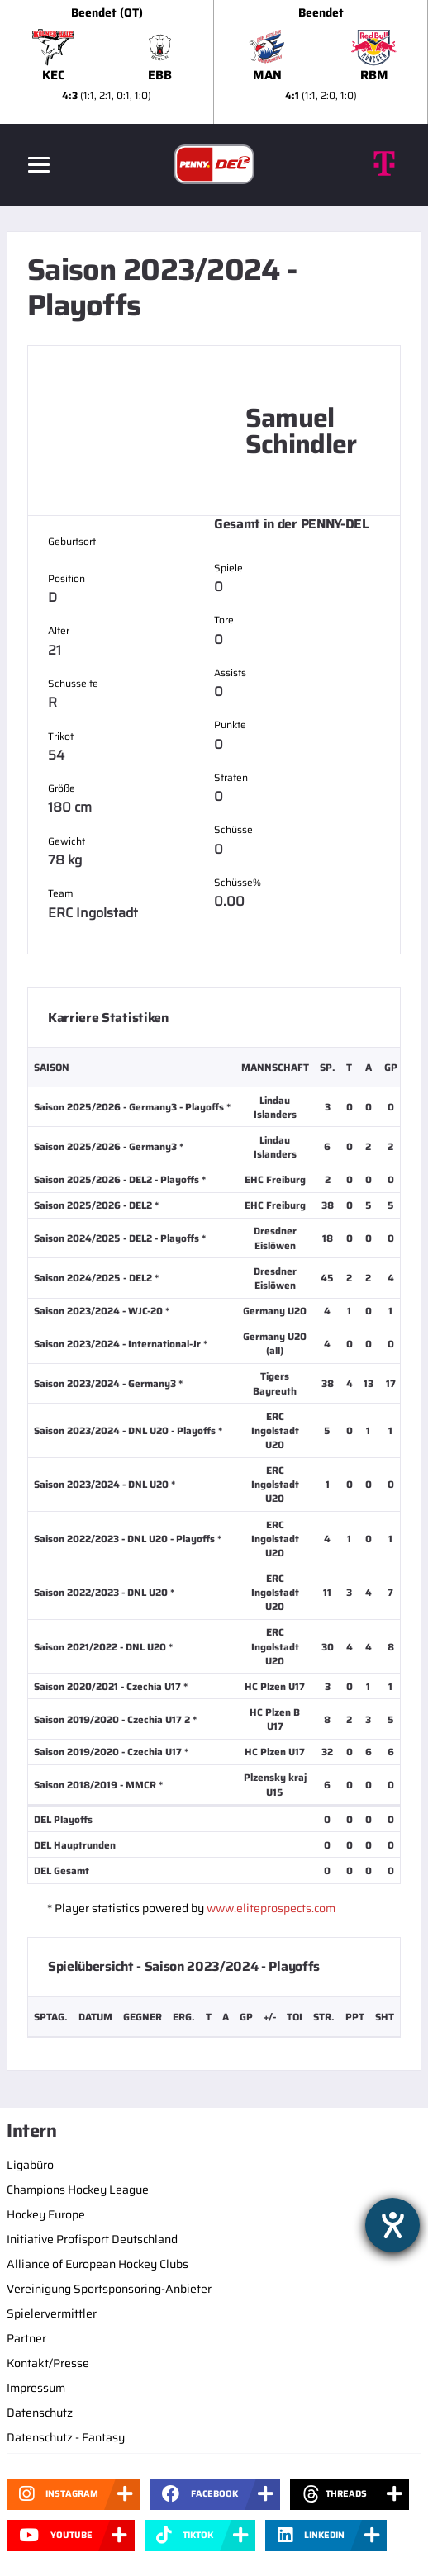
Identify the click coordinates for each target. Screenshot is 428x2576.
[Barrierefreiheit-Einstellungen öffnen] (392, 2225)
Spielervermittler (52, 2313)
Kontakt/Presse (48, 2363)
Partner (26, 2338)
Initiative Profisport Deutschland (92, 2239)
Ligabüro (30, 2165)
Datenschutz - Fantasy (66, 2437)
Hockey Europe (46, 2214)
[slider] (214, 62)
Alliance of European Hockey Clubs (97, 2264)
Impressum (36, 2388)
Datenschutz (40, 2412)
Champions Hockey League (78, 2190)
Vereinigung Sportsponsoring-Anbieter (109, 2289)
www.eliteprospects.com (271, 1908)
